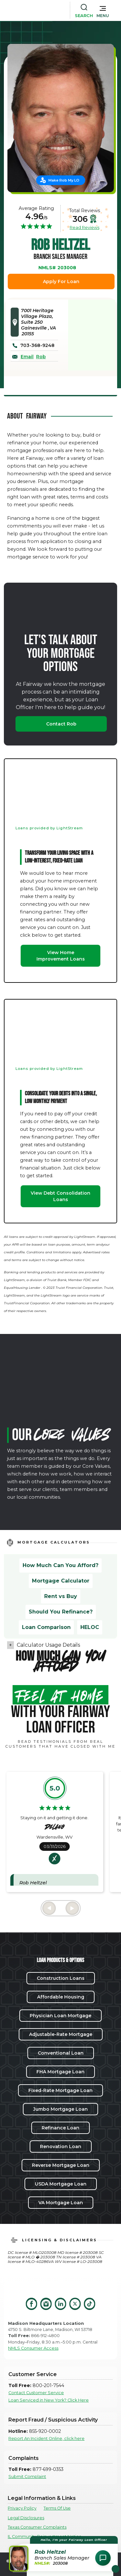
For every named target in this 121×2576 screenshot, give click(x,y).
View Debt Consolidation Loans (60, 1196)
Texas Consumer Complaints (37, 2527)
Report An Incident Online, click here (46, 2438)
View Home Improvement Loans (60, 956)
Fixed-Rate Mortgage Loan (60, 2090)
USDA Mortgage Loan (60, 2184)
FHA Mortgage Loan (60, 2072)
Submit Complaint (27, 2476)
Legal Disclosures (26, 2517)
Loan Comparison (46, 1627)
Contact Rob (61, 724)
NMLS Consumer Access (33, 2348)
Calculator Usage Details (48, 1645)
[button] (102, 10)
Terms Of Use (57, 2508)
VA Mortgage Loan (60, 2203)
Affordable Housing (60, 1997)
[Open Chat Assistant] (103, 2558)
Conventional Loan (61, 2053)
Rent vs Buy (60, 1596)
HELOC (89, 1627)
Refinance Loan (60, 2128)
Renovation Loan (60, 2146)
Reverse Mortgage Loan (60, 2165)
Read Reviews (84, 227)
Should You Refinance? (61, 1612)
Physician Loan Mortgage (60, 2015)
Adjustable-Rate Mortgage (60, 2034)
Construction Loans (61, 1978)
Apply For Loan (61, 281)
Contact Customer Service (36, 2392)
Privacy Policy (22, 2508)
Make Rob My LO (63, 180)
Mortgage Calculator (60, 1581)
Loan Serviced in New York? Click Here (48, 2400)
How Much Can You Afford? (60, 1565)
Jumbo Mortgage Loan (60, 2109)
